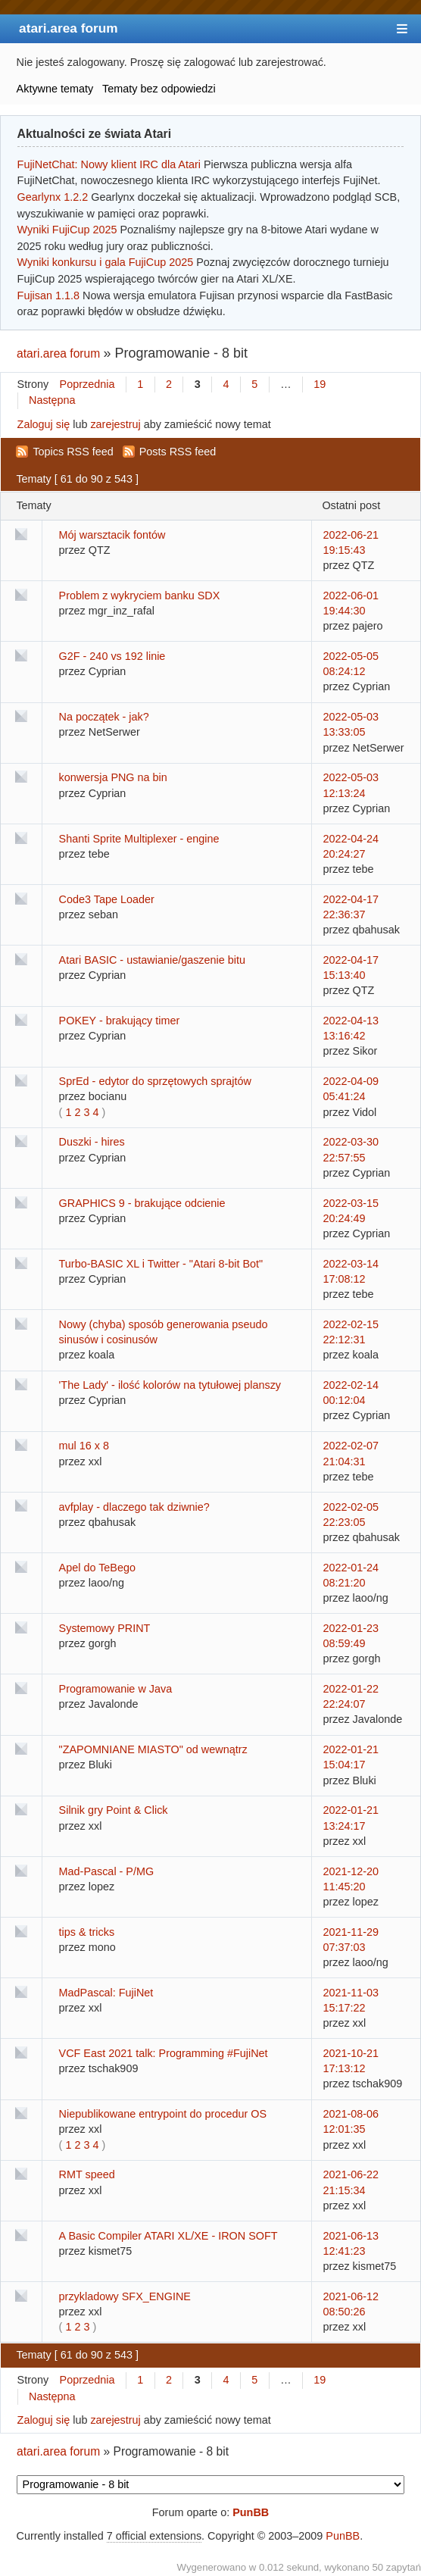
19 (319, 384)
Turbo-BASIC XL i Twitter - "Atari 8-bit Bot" (161, 1264)
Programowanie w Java (116, 1689)
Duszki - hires (92, 1142)
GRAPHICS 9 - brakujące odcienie (142, 1203)
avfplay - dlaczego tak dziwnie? (134, 1507)
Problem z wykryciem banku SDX (139, 595)
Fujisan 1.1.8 (48, 295)
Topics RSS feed (73, 451)
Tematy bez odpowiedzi (159, 89)
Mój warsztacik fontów (112, 535)
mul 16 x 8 (84, 1446)
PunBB (250, 2512)
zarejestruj (115, 424)
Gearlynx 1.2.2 (53, 197)
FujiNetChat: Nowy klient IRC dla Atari (109, 164)
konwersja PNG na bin (113, 777)
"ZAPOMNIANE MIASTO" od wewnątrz (153, 1749)
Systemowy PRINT (105, 1628)
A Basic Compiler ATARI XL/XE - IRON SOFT (168, 2236)
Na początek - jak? (104, 717)
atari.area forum (68, 28)
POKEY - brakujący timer (119, 1020)
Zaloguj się (43, 424)
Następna (52, 400)
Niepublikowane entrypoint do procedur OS (163, 2114)
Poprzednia (87, 384)
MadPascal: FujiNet (106, 1993)
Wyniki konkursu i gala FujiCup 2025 (105, 262)
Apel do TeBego (97, 1568)
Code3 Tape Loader (106, 899)
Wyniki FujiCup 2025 (67, 230)
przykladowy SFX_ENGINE (125, 2296)
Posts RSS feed (178, 451)
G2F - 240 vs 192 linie (112, 656)
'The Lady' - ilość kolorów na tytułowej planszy (170, 1385)
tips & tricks (87, 1932)
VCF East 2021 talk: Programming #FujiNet (163, 2053)
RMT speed (87, 2174)
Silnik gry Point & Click (113, 1810)
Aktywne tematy (55, 89)
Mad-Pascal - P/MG (106, 1871)
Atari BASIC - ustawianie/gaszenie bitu (152, 960)
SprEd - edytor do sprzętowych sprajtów (155, 1081)
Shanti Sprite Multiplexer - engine (139, 839)
